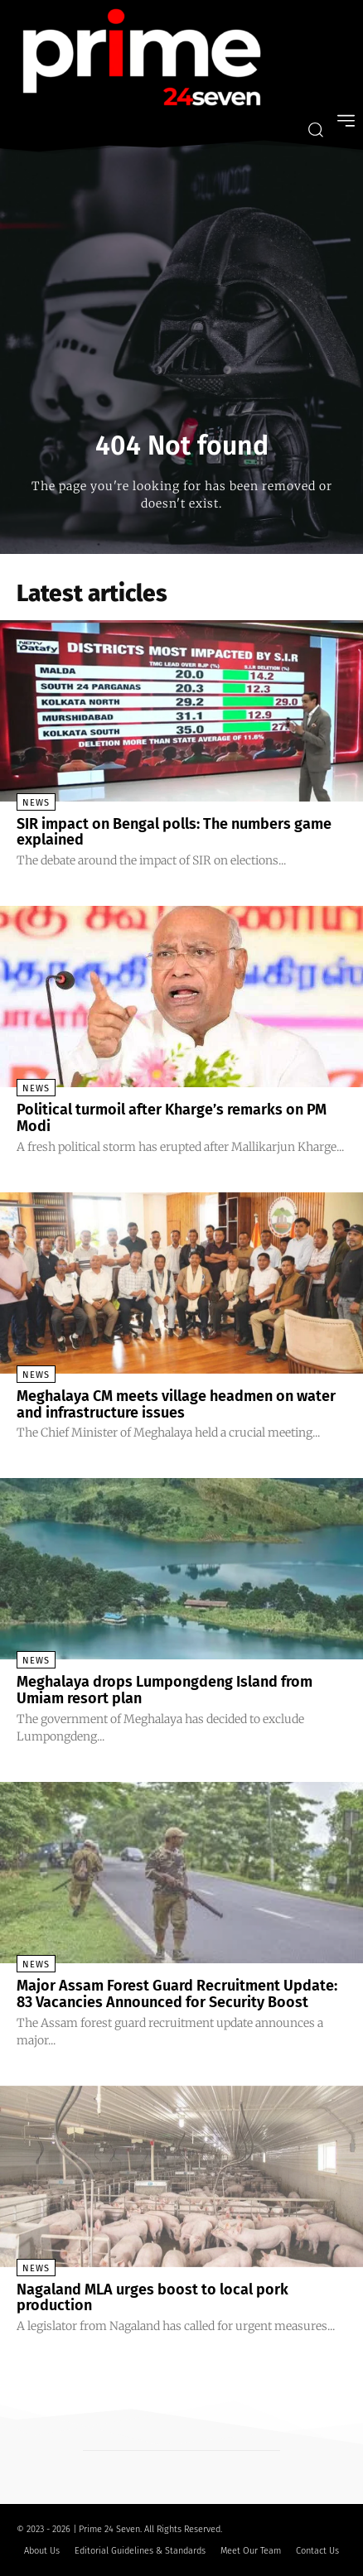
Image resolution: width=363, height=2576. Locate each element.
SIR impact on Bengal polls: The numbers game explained (174, 832)
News (36, 802)
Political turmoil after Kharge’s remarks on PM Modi (172, 1117)
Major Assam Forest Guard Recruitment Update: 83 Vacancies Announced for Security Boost (177, 1994)
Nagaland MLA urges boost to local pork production (152, 2297)
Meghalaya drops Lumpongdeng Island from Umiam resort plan (164, 1690)
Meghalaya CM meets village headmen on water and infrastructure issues (176, 1404)
